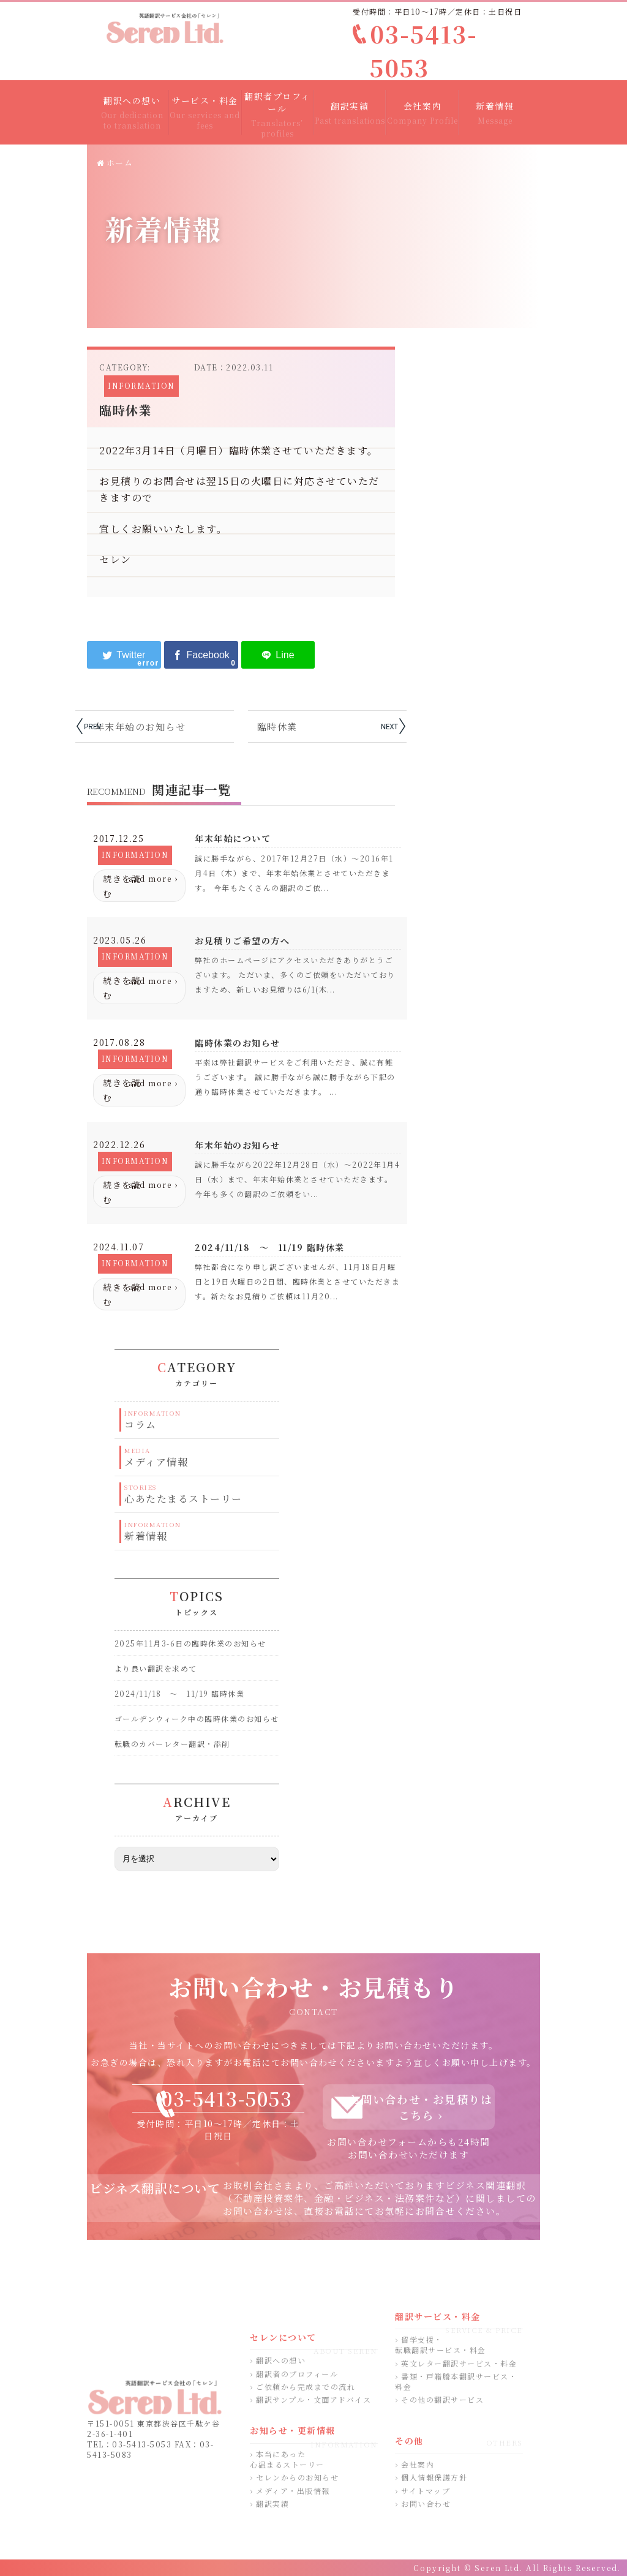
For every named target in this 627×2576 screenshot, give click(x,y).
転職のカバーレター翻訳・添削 (172, 1743)
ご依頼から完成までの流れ (305, 2386)
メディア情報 (156, 1462)
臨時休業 (277, 726)
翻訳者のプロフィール (297, 2373)
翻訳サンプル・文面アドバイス (313, 2399)
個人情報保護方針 (434, 2477)
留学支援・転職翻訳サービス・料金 (440, 2344)
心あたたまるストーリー (183, 1499)
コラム (140, 1425)
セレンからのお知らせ (297, 2477)
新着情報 (145, 1536)
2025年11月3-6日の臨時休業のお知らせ (190, 1643)
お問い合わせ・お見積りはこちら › (420, 2107)
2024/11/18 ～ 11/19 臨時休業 (180, 1693)
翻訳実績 (272, 2503)
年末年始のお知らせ (140, 726)
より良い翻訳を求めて (156, 1668)
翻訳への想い (281, 2360)
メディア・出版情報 (293, 2490)
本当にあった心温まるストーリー (287, 2459)
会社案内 (417, 2464)
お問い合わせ (426, 2503)
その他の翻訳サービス (442, 2399)
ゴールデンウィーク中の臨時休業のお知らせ (197, 1718)
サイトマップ (425, 2490)
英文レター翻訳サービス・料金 (459, 2363)
